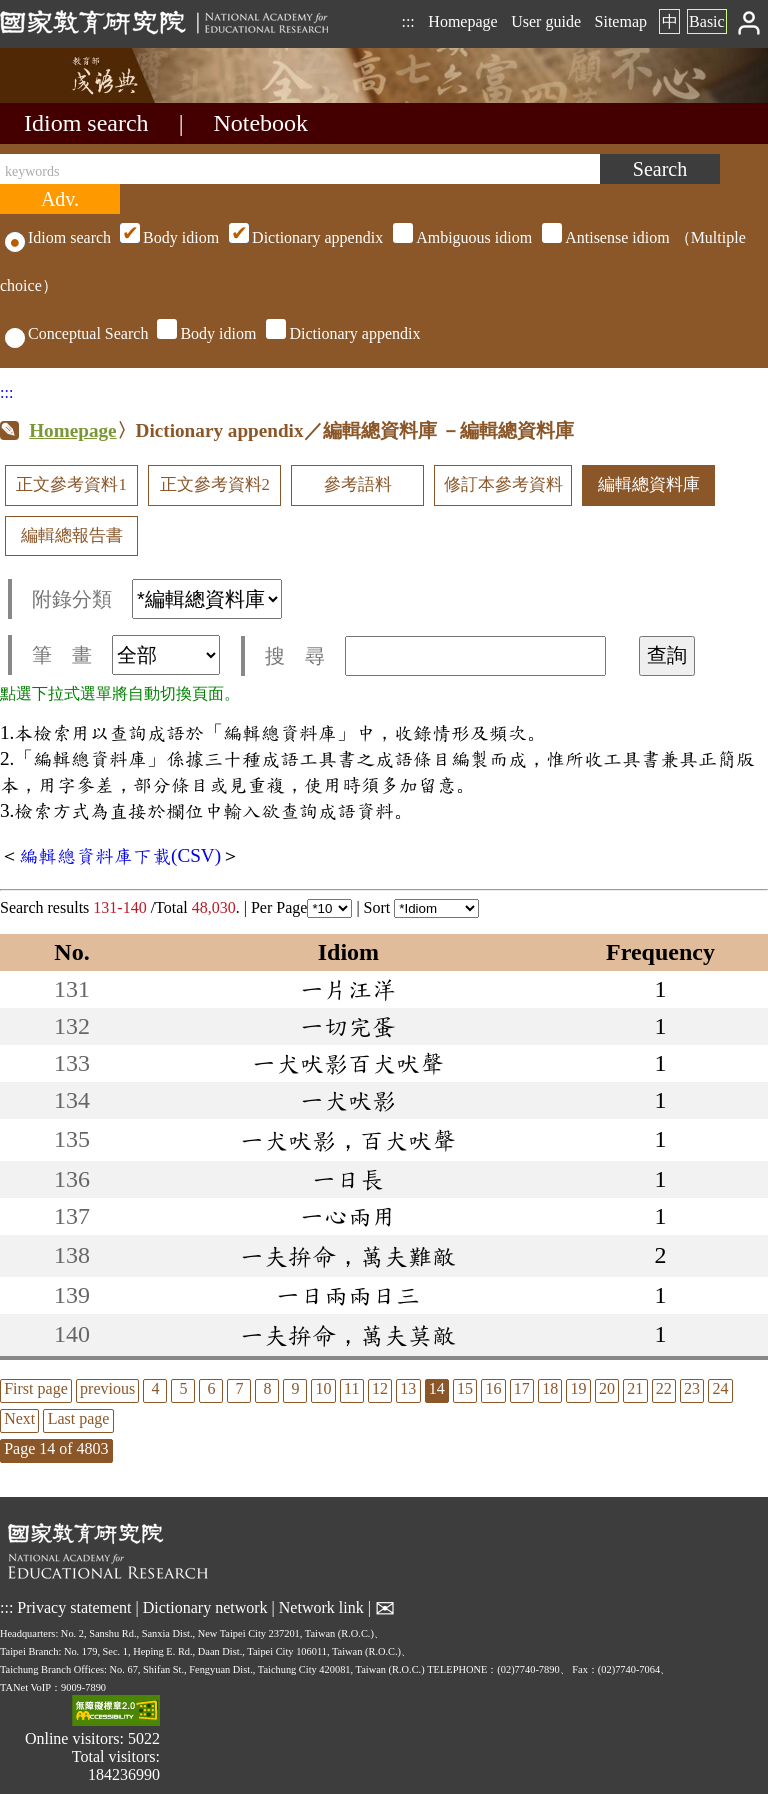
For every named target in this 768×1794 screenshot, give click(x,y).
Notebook (260, 123)
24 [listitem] (720, 1388)
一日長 (348, 1179)
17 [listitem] (522, 1388)
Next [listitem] (19, 1418)
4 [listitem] (155, 1388)
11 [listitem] (351, 1388)
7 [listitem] (239, 1388)
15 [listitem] (465, 1388)
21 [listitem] (635, 1388)
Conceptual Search (76, 333)
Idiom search (86, 123)
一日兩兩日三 (348, 1295)
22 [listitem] (664, 1388)
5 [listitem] (183, 1388)
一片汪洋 (348, 989)
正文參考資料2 (215, 484)
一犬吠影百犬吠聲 (348, 1063)
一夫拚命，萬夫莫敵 (348, 1335)
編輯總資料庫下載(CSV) (120, 855)
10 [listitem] (324, 1388)
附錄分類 (157, 599)
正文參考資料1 (71, 484)
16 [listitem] (493, 1388)
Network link (321, 1606)
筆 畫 (126, 655)
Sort (422, 907)
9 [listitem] (295, 1388)
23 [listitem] (692, 1388)
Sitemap (621, 21)
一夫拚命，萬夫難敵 (348, 1256)
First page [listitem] (36, 1388)
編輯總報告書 (72, 535)
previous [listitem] (107, 1388)
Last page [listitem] (79, 1418)
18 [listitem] (550, 1388)
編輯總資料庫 (649, 484)
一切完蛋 (348, 1026)
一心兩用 (348, 1216)
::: (407, 21)
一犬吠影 (348, 1100)
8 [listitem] (267, 1388)
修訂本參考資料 (503, 484)
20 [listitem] (607, 1388)
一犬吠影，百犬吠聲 (348, 1140)
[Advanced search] (60, 199)
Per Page (301, 907)
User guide (546, 21)
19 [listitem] (579, 1388)
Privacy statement (74, 1606)
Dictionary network (205, 1606)
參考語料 (358, 484)
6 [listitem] (211, 1388)
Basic (707, 21)
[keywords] (300, 169)
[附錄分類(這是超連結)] (207, 599)
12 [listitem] (380, 1388)
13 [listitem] (408, 1388)
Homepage (462, 21)
